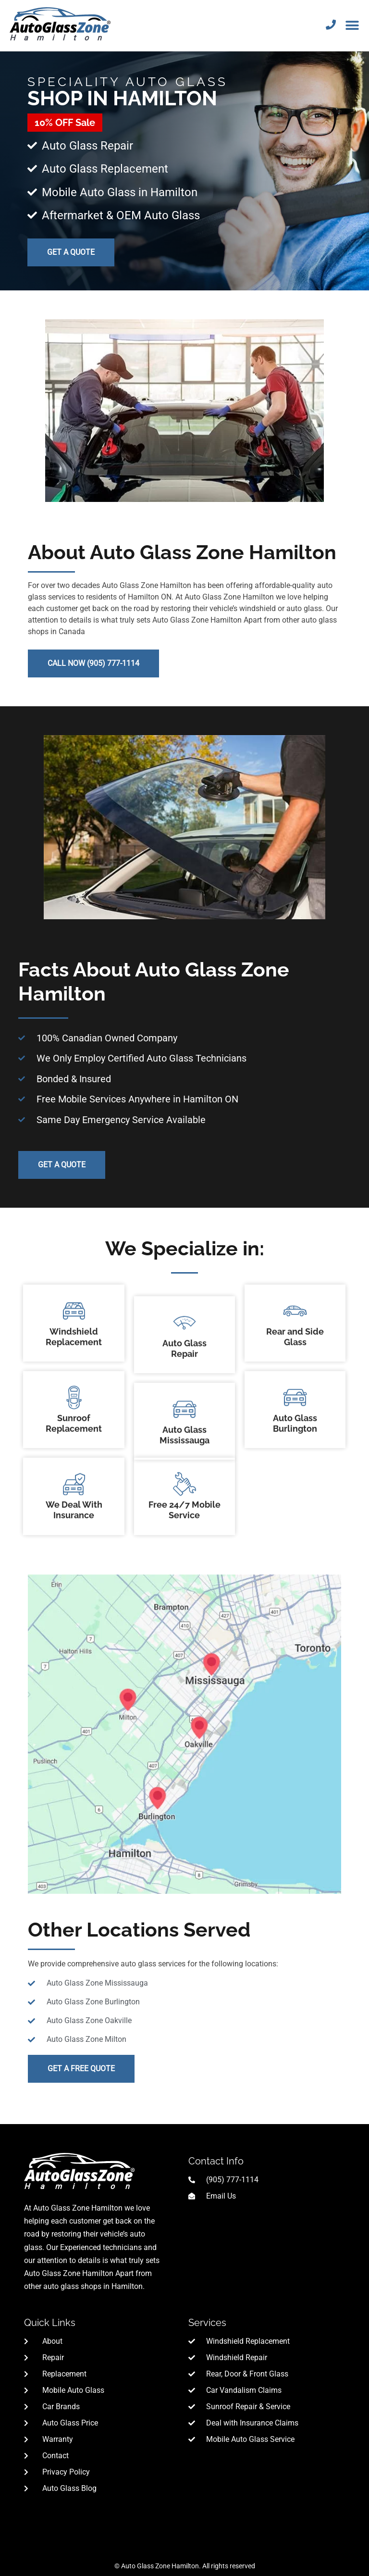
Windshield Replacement (74, 1279)
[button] (352, 25)
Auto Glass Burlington (295, 1365)
